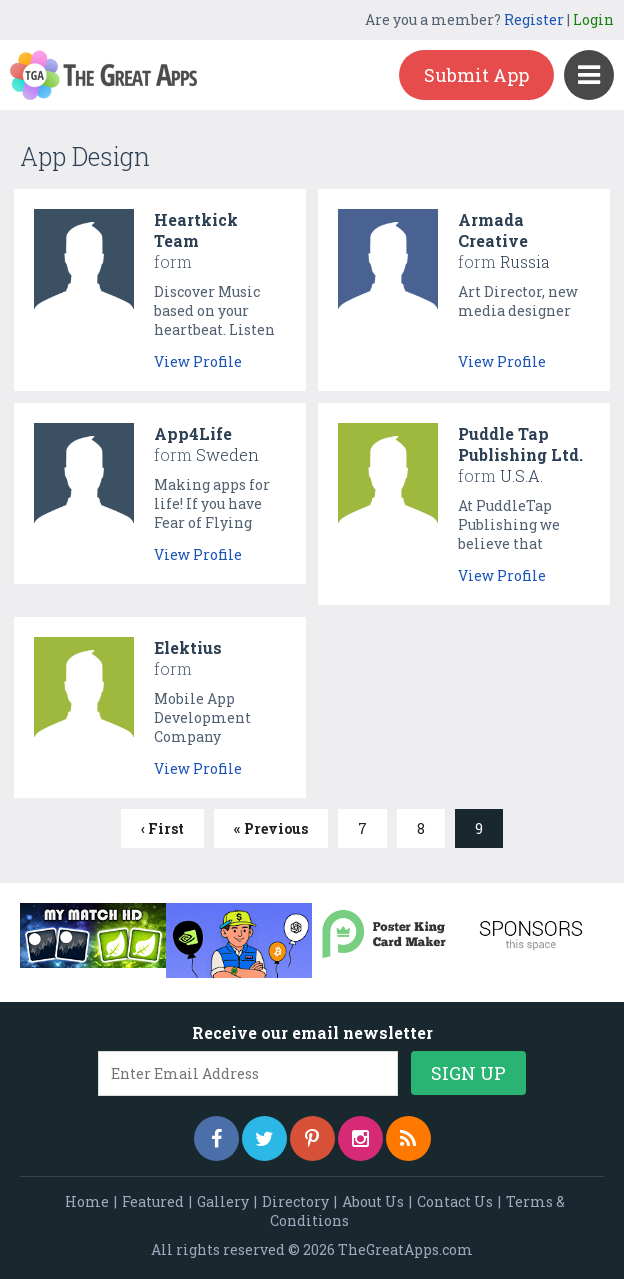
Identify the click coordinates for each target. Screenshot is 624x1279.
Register (534, 19)
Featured (153, 1201)
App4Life (193, 433)
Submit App (476, 75)
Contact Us (455, 1201)
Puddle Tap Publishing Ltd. (520, 444)
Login (593, 19)
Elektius (188, 647)
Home (87, 1201)
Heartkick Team (196, 230)
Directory (295, 1201)
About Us (373, 1201)
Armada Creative (493, 230)
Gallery (223, 1201)
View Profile (198, 361)
